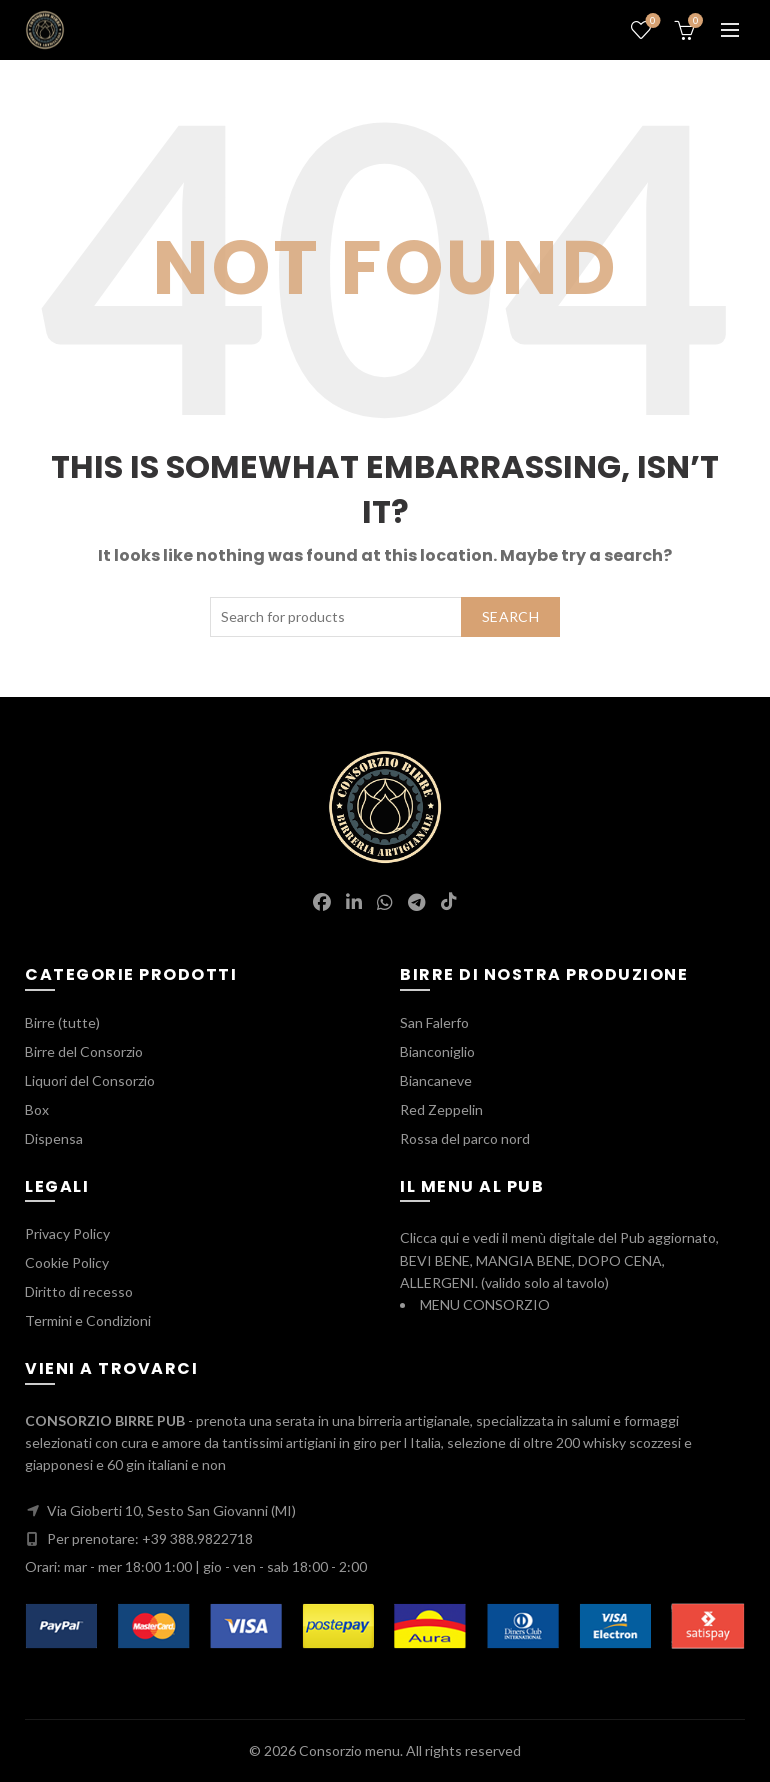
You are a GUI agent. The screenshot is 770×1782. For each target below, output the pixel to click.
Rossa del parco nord (465, 1138)
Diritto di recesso (79, 1291)
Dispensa (54, 1138)
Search (510, 616)
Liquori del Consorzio (90, 1080)
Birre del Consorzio (84, 1051)
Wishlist (651, 21)
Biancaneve (436, 1080)
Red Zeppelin (441, 1109)
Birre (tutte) (62, 1022)
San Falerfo (434, 1022)
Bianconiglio (437, 1051)
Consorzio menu (349, 1750)
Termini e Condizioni (88, 1320)
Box (37, 1109)
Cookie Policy (67, 1262)
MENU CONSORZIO (485, 1304)
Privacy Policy (67, 1233)
